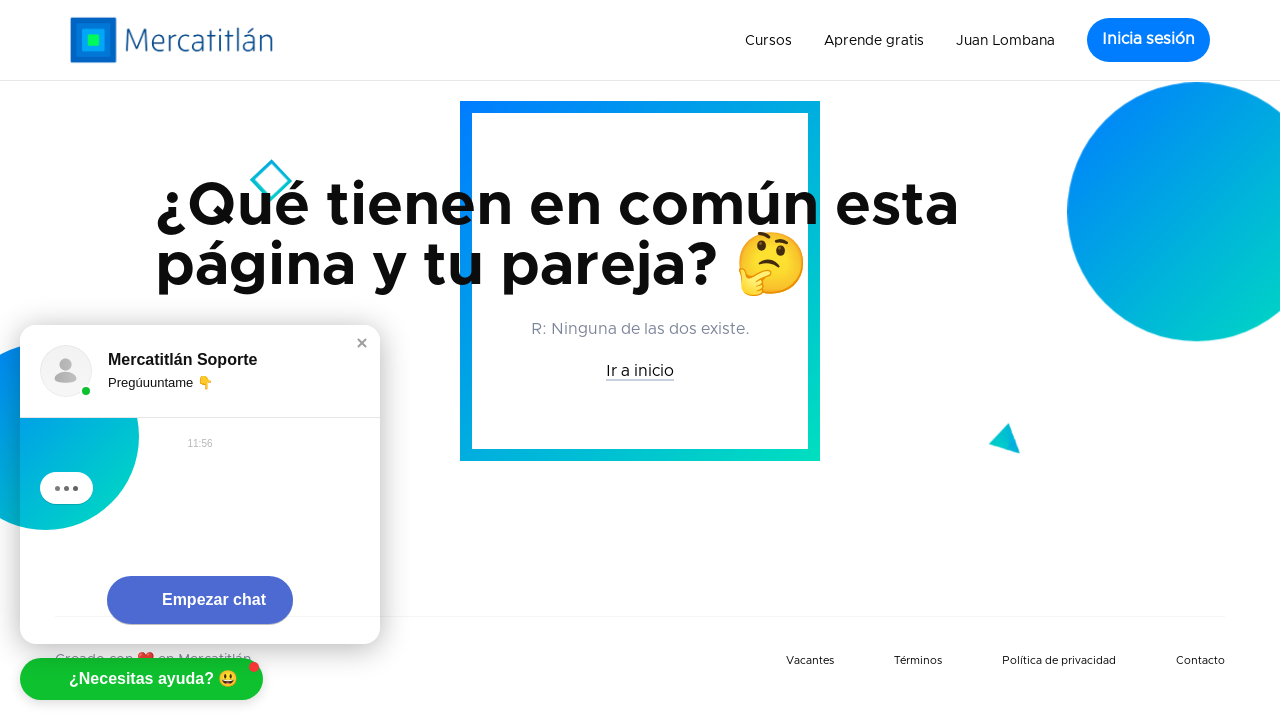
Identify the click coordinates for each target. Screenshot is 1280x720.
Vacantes (810, 660)
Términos (918, 660)
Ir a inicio (640, 371)
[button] (768, 40)
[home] (171, 40)
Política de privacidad (1059, 660)
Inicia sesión (1148, 39)
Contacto (1200, 660)
